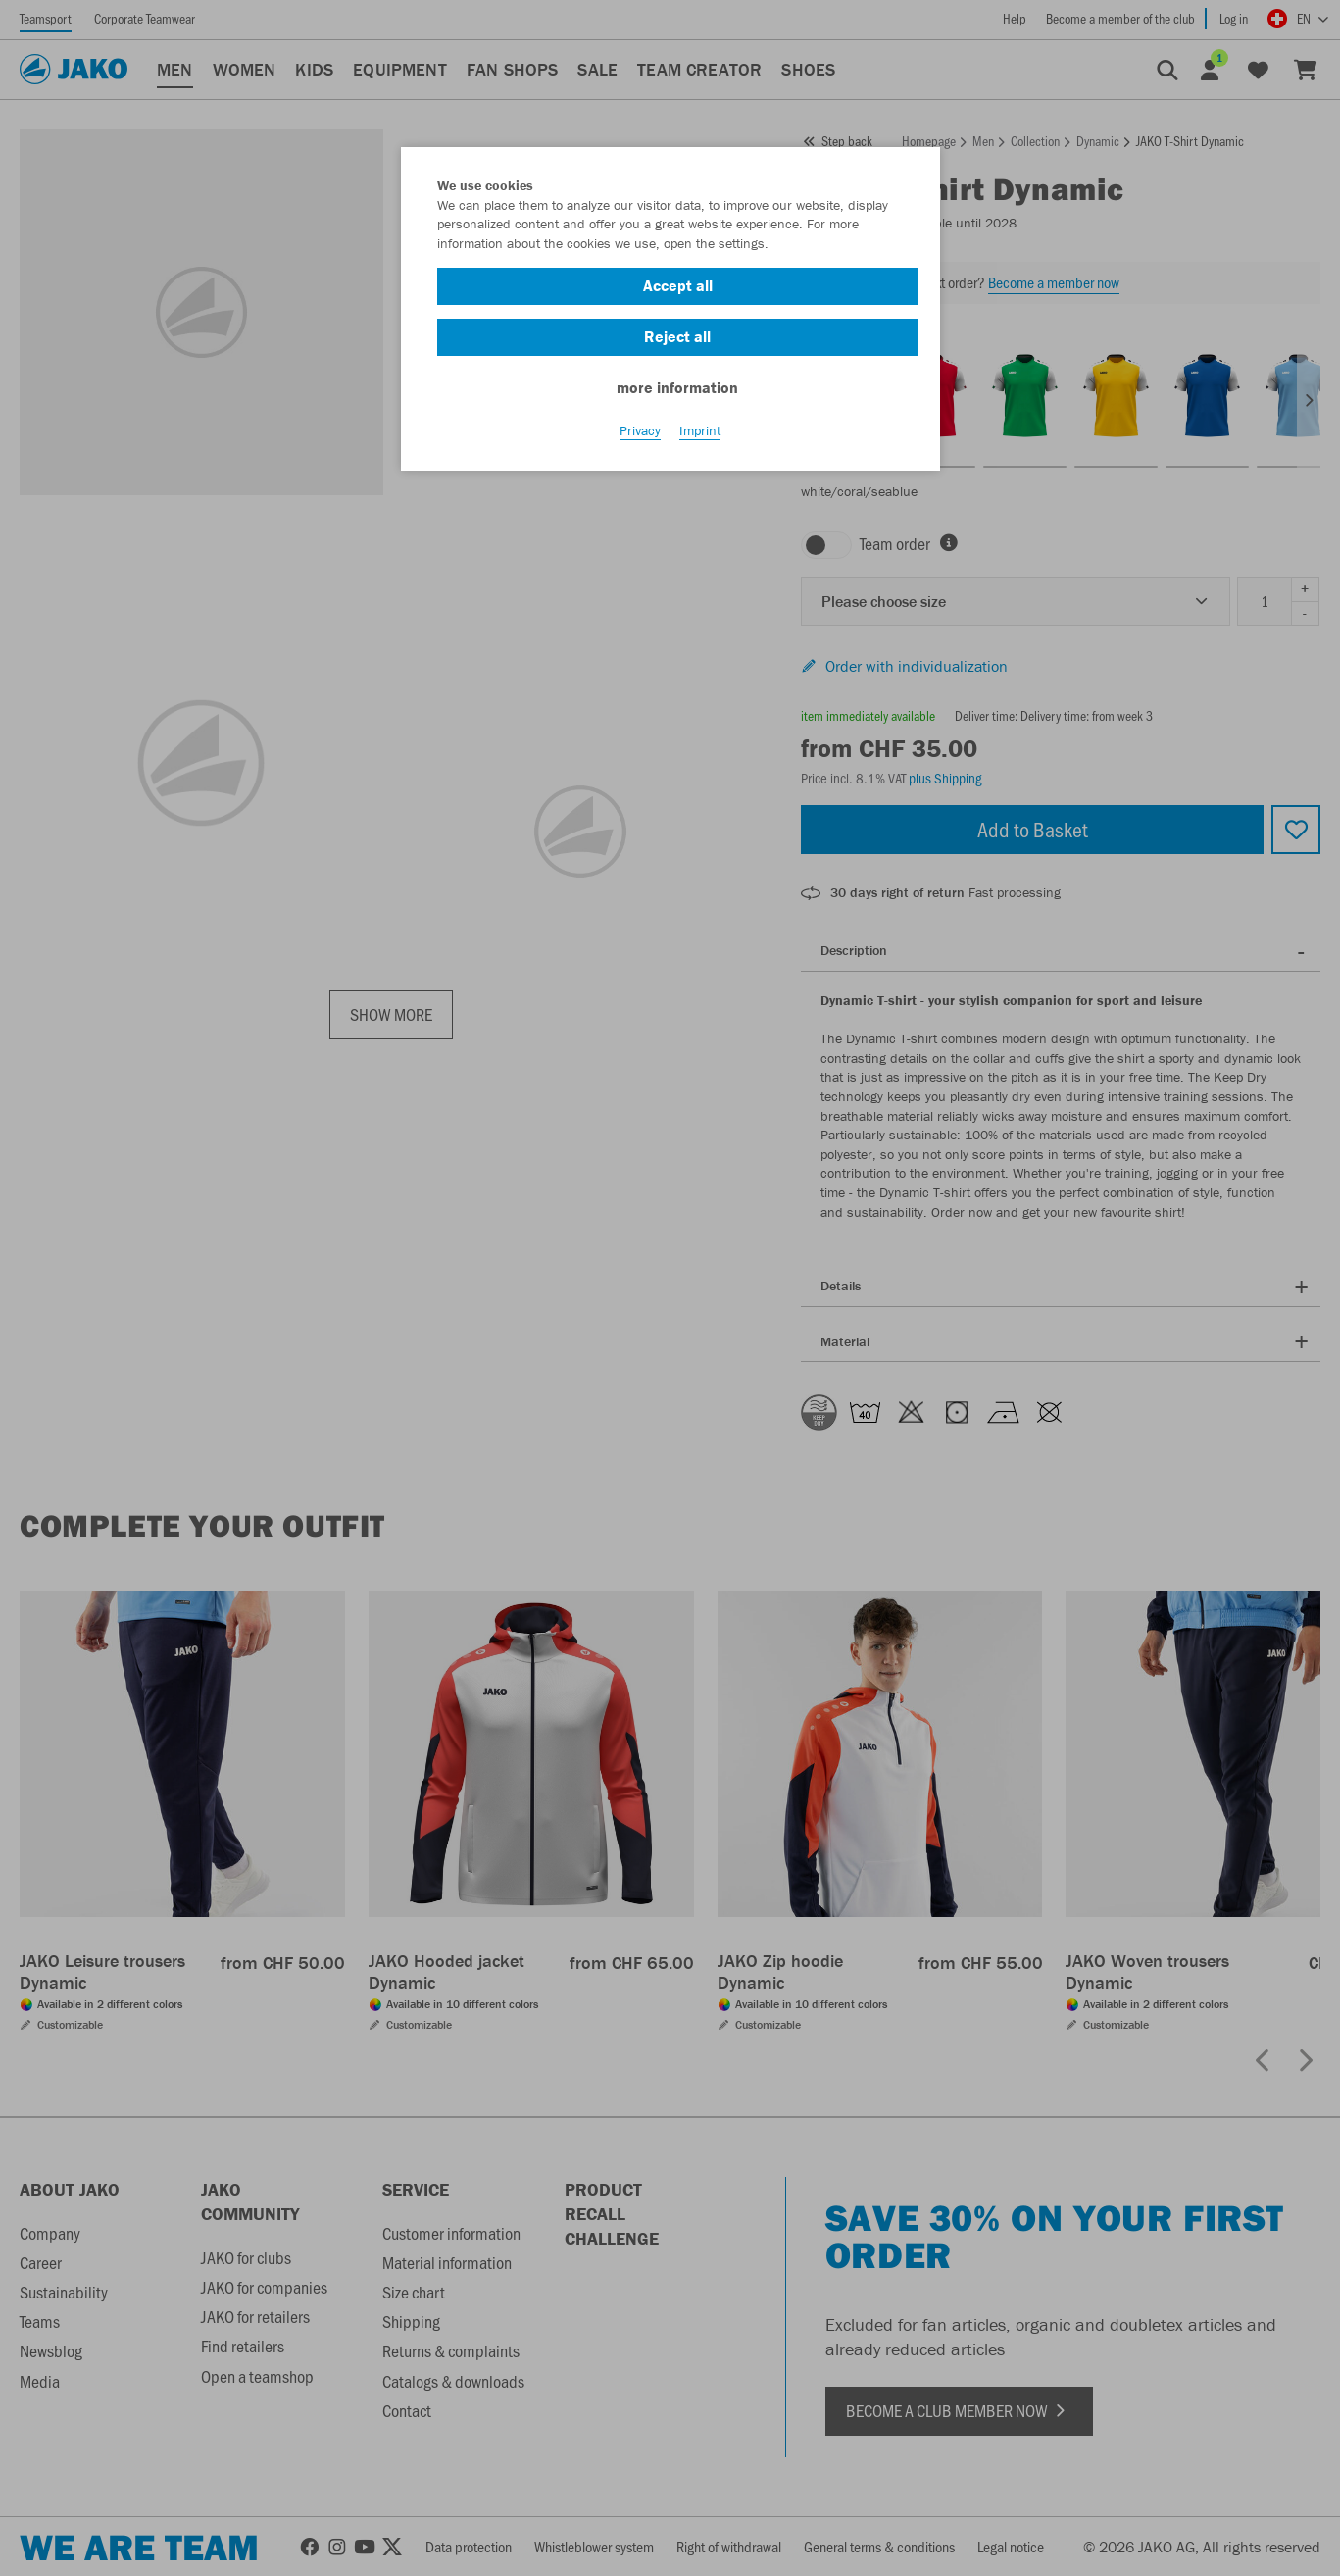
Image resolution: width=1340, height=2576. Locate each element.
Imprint (699, 432)
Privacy (640, 432)
